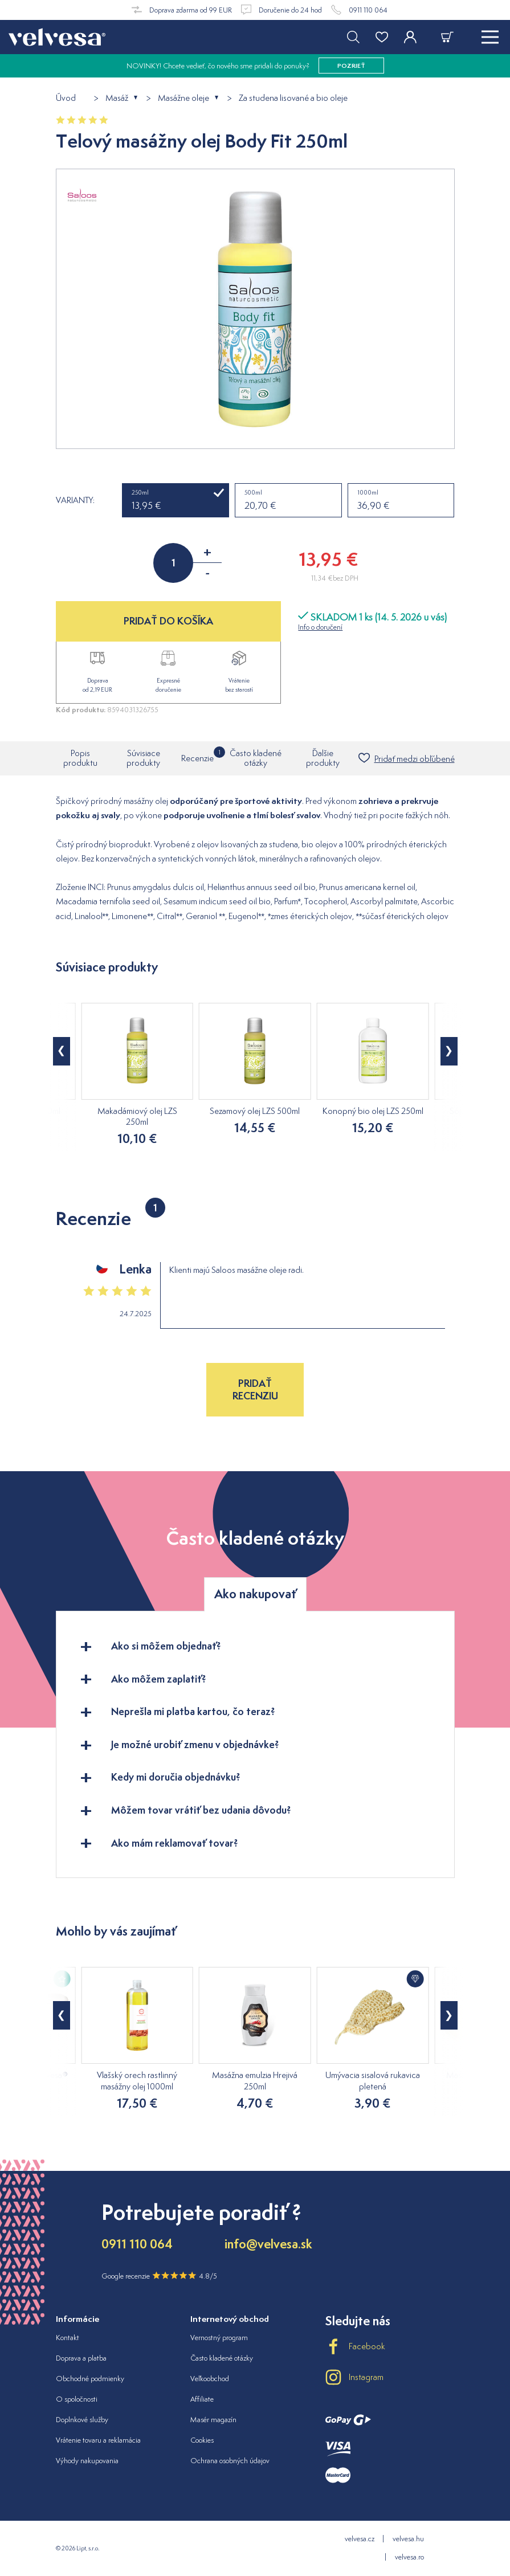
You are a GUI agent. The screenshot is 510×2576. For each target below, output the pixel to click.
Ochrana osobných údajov (230, 2460)
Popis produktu (80, 758)
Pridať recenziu (255, 1389)
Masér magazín (213, 2419)
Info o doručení (320, 627)
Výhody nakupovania (87, 2460)
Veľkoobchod (209, 2378)
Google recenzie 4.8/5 (159, 2276)
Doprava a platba (81, 2358)
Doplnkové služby (82, 2419)
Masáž (116, 98)
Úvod (66, 98)
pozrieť (351, 66)
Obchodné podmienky (90, 2378)
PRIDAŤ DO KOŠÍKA (168, 620)
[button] (61, 1051)
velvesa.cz (359, 2539)
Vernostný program (219, 2337)
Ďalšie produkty (323, 758)
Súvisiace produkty (143, 758)
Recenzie (197, 755)
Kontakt (67, 2337)
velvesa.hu (408, 2539)
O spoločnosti (76, 2399)
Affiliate (202, 2399)
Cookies (202, 2440)
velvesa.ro (409, 2557)
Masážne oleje (183, 98)
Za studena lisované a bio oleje (293, 98)
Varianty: (75, 500)
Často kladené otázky (255, 758)
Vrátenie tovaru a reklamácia (98, 2440)
